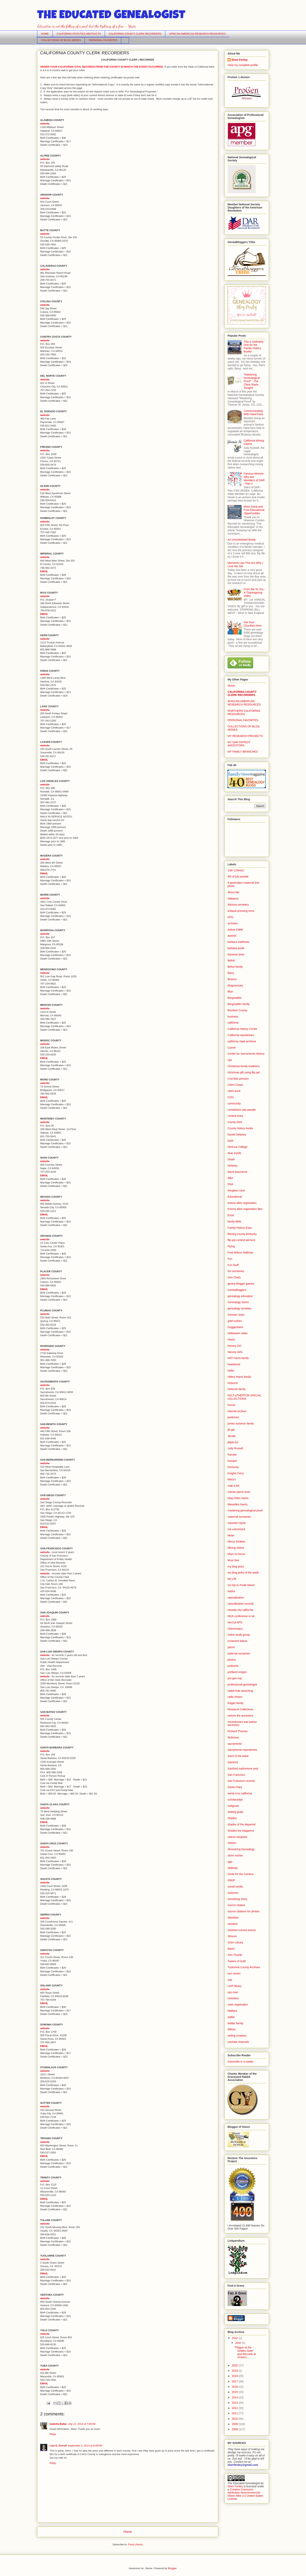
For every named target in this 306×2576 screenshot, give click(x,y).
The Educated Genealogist (244, 2483)
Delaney (233, 1165)
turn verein (234, 1973)
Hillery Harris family (239, 1376)
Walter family (235, 2023)
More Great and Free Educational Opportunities (254, 510)
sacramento (235, 1743)
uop (230, 1979)
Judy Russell (235, 1448)
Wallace (232, 2010)
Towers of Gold (237, 1961)
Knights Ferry (236, 1473)
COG (231, 1097)
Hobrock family (237, 1389)
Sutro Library (235, 1942)
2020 (235, 2365)
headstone (234, 1364)
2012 (235, 2408)
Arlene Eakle (235, 929)
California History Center (242, 1028)
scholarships (235, 1799)
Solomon (233, 1892)
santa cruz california (240, 1793)
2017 (235, 2381)
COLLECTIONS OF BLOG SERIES (61, 40)
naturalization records (241, 1603)
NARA (231, 1591)
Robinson (233, 1737)
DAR (230, 1140)
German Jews (236, 1314)
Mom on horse (236, 1554)
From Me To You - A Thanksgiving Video (254, 592)
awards (232, 935)
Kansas (232, 1454)
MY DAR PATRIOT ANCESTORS (239, 744)
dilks (230, 1177)
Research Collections (240, 1709)
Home (128, 2531)
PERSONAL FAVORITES (103, 40)
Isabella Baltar (58, 2423)
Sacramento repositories (242, 1749)
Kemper (232, 1460)
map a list (233, 1485)
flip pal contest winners (241, 1240)
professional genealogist (242, 1684)
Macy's (232, 1479)
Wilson (232, 2029)
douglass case (236, 1190)
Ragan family (236, 1703)
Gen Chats (234, 1277)
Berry (231, 973)
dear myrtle (234, 1153)
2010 (235, 2418)
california (233, 1022)
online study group (239, 1634)
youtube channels (238, 2041)
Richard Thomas (237, 1731)
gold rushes (235, 1320)
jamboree (233, 1417)
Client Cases (235, 1084)
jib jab (231, 1429)
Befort (231, 960)
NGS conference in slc (241, 1616)
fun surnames (236, 1271)
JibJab (231, 1436)
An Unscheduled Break (241, 539)
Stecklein (233, 1917)
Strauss (232, 1936)
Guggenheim (235, 1327)
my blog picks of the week (243, 1572)
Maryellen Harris (237, 1504)
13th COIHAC (236, 870)
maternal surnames (239, 1516)
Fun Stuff (233, 1265)
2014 (235, 2397)
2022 (235, 2338)
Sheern (232, 1843)
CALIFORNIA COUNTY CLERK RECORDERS (135, 33)
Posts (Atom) (135, 2544)
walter (231, 2017)
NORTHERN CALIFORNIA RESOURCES (244, 712)
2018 (235, 2376)
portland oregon (237, 1672)
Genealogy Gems (238, 1302)
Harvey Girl (234, 1345)
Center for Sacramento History (246, 1053)
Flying (231, 1246)
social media (235, 1886)
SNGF (231, 1880)
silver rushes (235, 1855)
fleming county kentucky (242, 1234)
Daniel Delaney (237, 1134)
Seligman (233, 1805)
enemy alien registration (242, 1202)
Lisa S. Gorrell (58, 2445)
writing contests (237, 2035)
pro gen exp (235, 1678)
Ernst (231, 1215)
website (45, 1274)
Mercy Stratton (236, 1541)
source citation (236, 1905)
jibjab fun (233, 1442)
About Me (233, 892)
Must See (233, 1560)
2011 (235, 2413)
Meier (231, 1535)
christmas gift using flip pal (244, 1072)
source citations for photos (243, 1911)
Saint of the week (238, 1756)
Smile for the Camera (240, 1874)
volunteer (233, 1998)
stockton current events (242, 1930)
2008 (235, 2429)
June (238, 2342)
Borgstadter (235, 997)
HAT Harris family (238, 1358)
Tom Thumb (235, 1954)
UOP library (235, 1986)
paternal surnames (239, 1653)
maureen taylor (237, 1522)
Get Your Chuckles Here (253, 624)
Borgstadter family (239, 1004)
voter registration (238, 2004)
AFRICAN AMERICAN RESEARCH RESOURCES (197, 33)
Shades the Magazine (241, 1830)
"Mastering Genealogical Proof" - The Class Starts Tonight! (252, 381)
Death (231, 1159)
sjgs (230, 1861)
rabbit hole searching (240, 1690)
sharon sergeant (237, 1836)
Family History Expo (240, 1227)
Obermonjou (235, 1628)
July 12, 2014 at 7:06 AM (81, 2423)
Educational (235, 1196)
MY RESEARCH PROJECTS (245, 736)
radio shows (235, 1696)
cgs (230, 1059)
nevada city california (240, 1609)
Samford (233, 1762)
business (233, 1016)
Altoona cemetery (238, 904)
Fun (230, 1258)
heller (231, 1370)
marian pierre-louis (239, 1491)
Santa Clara (235, 1787)
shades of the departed (241, 1824)
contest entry (235, 1115)
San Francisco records (241, 1780)
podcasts (233, 1665)
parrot (231, 1647)
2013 (235, 2402)
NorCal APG (235, 1622)
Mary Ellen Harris (238, 1498)
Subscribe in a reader (241, 2061)
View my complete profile (243, 65)
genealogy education (240, 1296)
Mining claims (236, 1547)
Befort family (235, 966)
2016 (235, 2386)
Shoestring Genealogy (241, 1849)
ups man (233, 1992)
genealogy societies (240, 1308)
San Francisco (236, 1774)
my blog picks (236, 1566)
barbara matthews (238, 941)
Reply (53, 2434)
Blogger (172, 2568)
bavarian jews (236, 954)
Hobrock (233, 1383)
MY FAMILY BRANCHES (243, 751)
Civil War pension (238, 1078)
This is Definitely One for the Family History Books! (254, 346)
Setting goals (235, 1811)
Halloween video (238, 1333)
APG (230, 917)
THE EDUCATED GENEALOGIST (111, 16)
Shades (232, 1818)
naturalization (236, 1597)
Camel (231, 1047)
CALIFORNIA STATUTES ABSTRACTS (79, 33)
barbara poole (236, 948)
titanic (231, 1948)
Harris (231, 1339)
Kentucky (233, 1467)
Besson (232, 979)
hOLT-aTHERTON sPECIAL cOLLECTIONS (244, 1397)
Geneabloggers (237, 1289)
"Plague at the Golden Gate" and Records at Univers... (245, 2352)
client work (234, 1091)
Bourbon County (237, 1010)
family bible (234, 1221)
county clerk (235, 1122)
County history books (240, 1128)
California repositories (241, 1035)
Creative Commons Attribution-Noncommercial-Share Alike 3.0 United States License (245, 2494)
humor (231, 1404)
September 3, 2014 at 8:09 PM (85, 2445)
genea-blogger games (241, 1283)
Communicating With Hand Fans (253, 412)
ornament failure (237, 1641)
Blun (230, 991)
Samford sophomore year (243, 1768)
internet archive (237, 1411)
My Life (232, 1578)
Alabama (233, 898)
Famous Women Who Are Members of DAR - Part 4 (254, 478)
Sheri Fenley (239, 59)
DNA (230, 1184)
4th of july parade (238, 876)
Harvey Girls (235, 1352)
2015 (235, 2392)
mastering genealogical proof (245, 1510)
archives (233, 923)
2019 (235, 2370)
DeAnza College (237, 1146)
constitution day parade (242, 1109)
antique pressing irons (241, 910)
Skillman (233, 1868)
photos (232, 1659)
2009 (235, 2424)
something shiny (237, 1899)
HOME (45, 33)
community (234, 1103)
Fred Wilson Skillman (240, 1252)
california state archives (242, 1041)
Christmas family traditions (244, 1066)
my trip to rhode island (241, 1585)
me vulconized (236, 1529)
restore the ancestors (240, 1715)
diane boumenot (237, 1171)
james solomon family (241, 1423)
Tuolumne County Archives (244, 1967)
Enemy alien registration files (245, 1209)
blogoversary (235, 985)
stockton (233, 1923)
